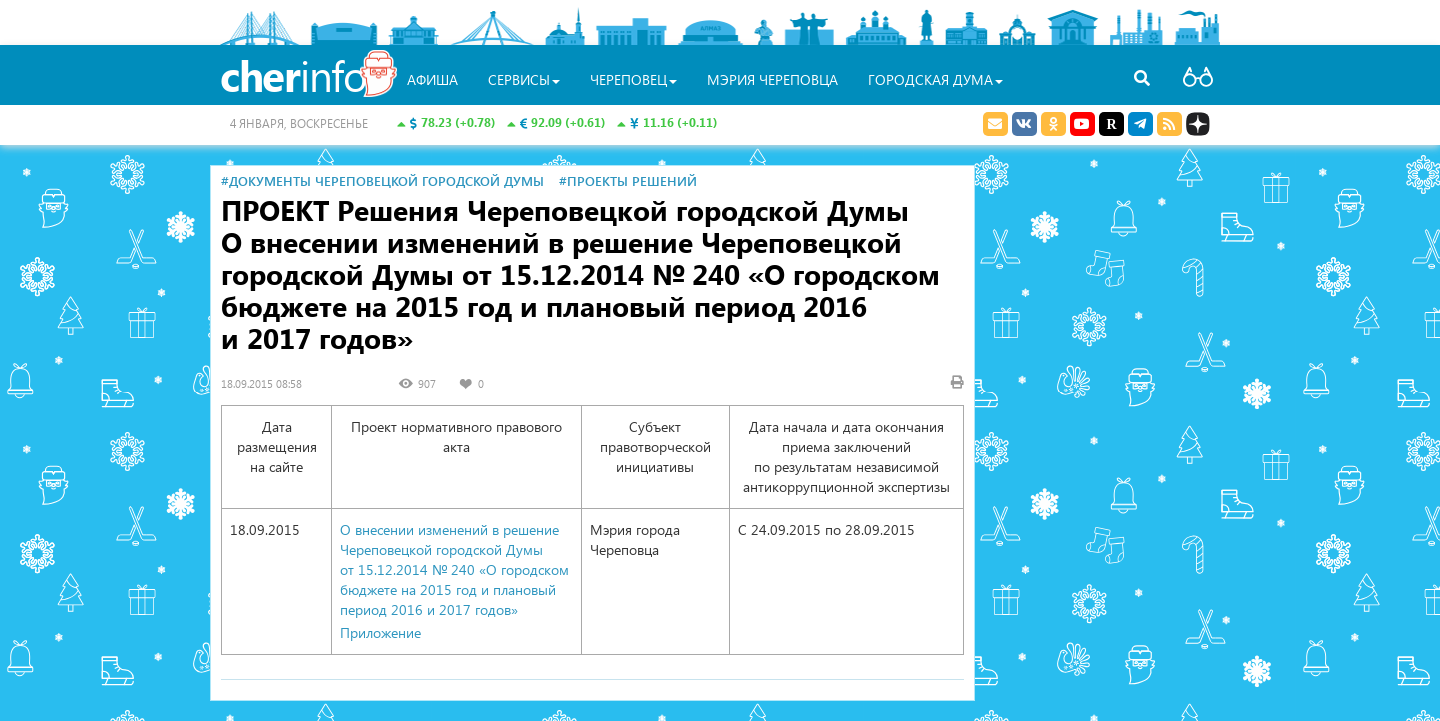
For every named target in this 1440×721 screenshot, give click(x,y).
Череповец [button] (633, 79)
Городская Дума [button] (935, 79)
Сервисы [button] (524, 79)
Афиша (432, 79)
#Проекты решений (628, 180)
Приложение (380, 632)
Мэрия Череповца (772, 79)
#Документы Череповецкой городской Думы (382, 180)
